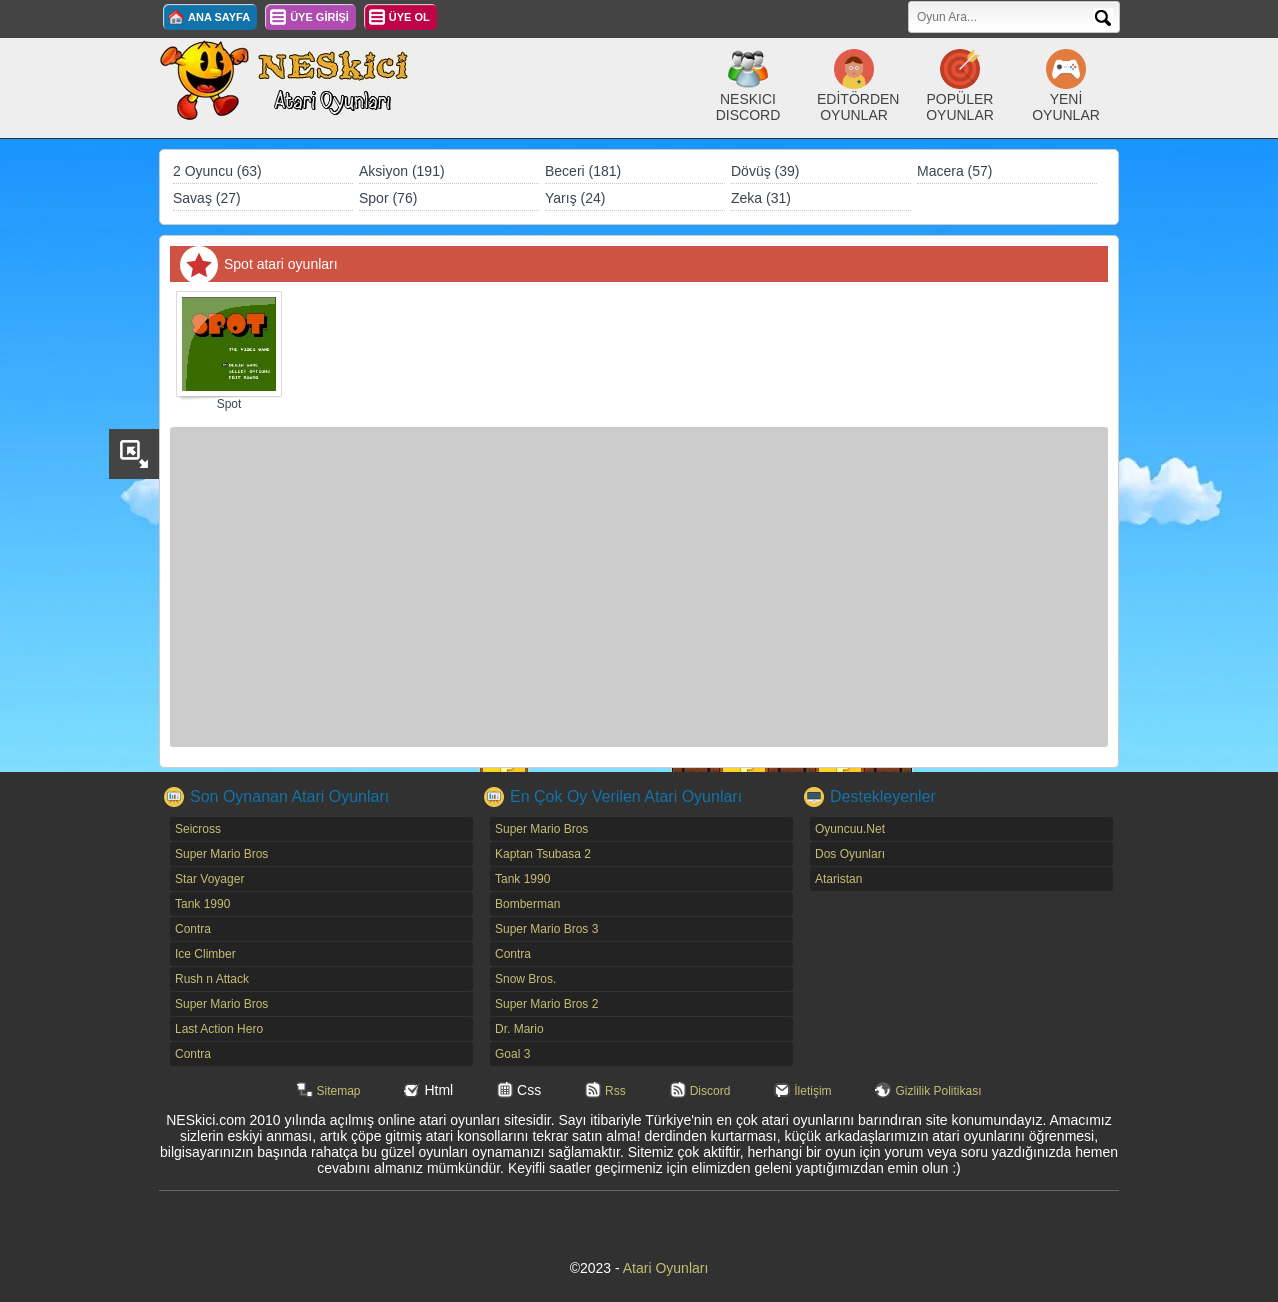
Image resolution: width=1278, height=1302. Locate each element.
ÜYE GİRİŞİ (319, 17)
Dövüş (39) (765, 171)
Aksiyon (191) (402, 171)
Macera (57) (954, 171)
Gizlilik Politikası (938, 1091)
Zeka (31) (761, 198)
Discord (710, 1091)
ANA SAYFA (219, 17)
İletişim (812, 1091)
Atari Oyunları (666, 1268)
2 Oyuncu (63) (217, 171)
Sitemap (339, 1091)
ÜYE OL (409, 17)
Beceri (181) (583, 171)
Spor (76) (388, 198)
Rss (615, 1091)
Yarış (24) (575, 198)
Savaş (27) (207, 198)
